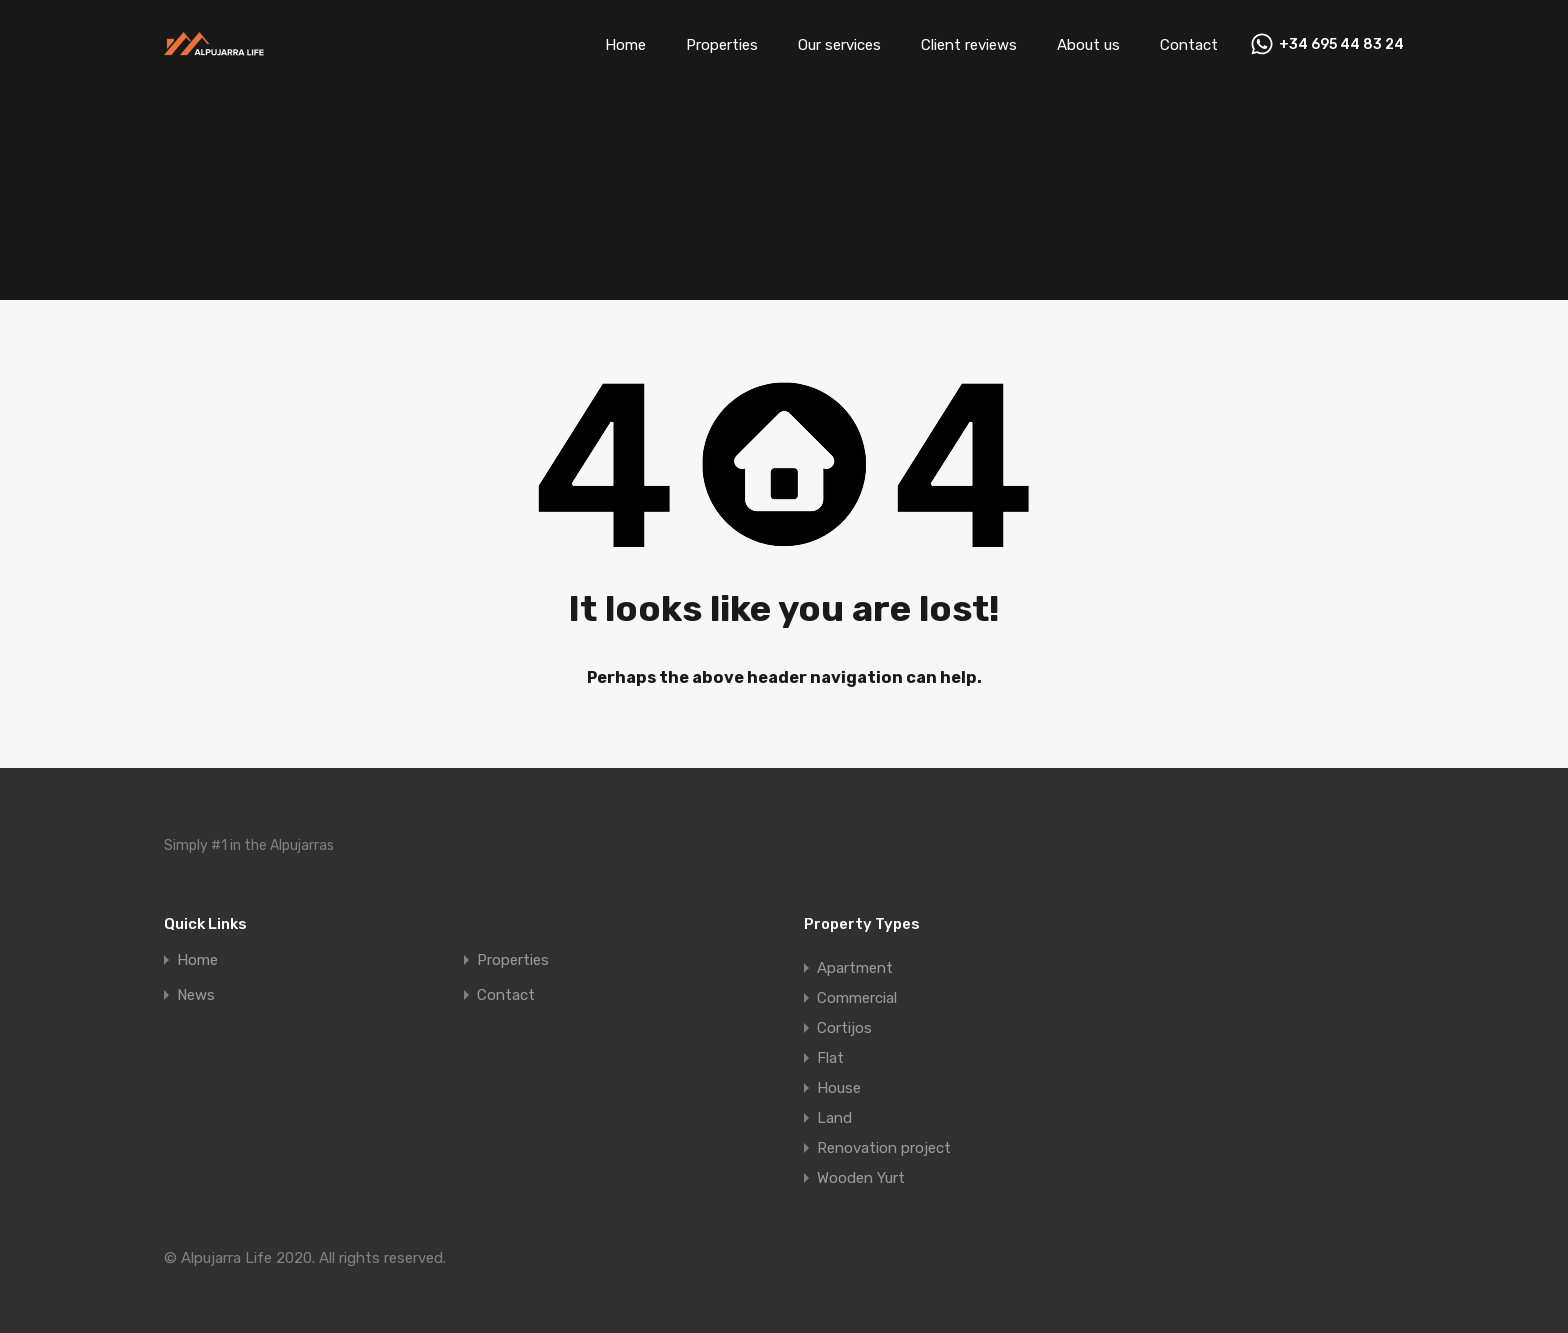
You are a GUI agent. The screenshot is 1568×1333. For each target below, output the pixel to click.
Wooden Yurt (861, 1178)
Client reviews (969, 45)
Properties (722, 45)
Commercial (857, 998)
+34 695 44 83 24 (1341, 45)
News (196, 995)
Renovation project (884, 1148)
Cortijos (844, 1028)
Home (625, 45)
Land (834, 1118)
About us (1088, 45)
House (839, 1088)
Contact (1189, 45)
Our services (839, 45)
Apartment (855, 968)
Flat (830, 1058)
